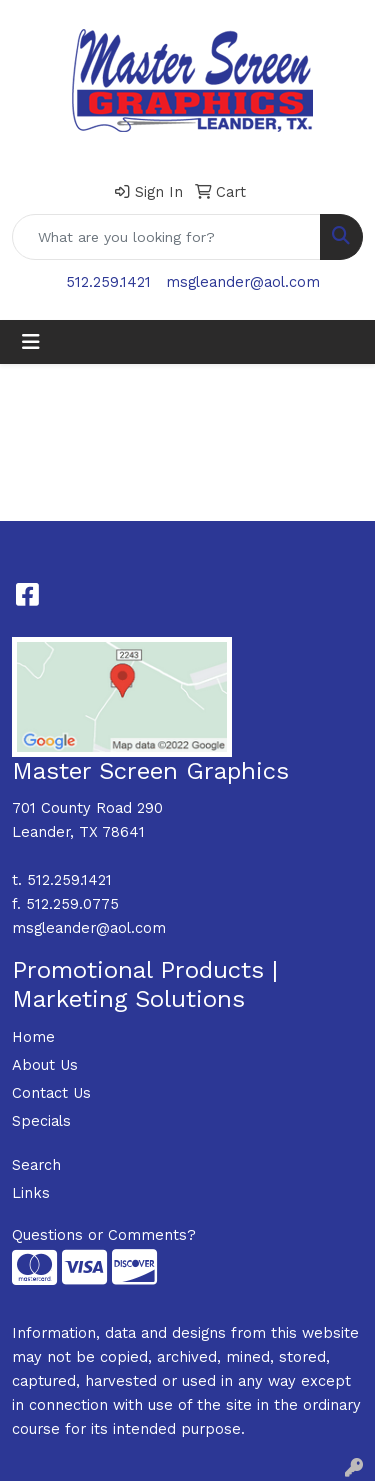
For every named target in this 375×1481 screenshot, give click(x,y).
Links (31, 1193)
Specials (41, 1121)
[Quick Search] (166, 237)
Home (33, 1037)
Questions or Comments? (104, 1235)
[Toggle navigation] (31, 342)
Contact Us (51, 1093)
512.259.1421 (108, 282)
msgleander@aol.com (243, 282)
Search (36, 1165)
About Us (45, 1065)
